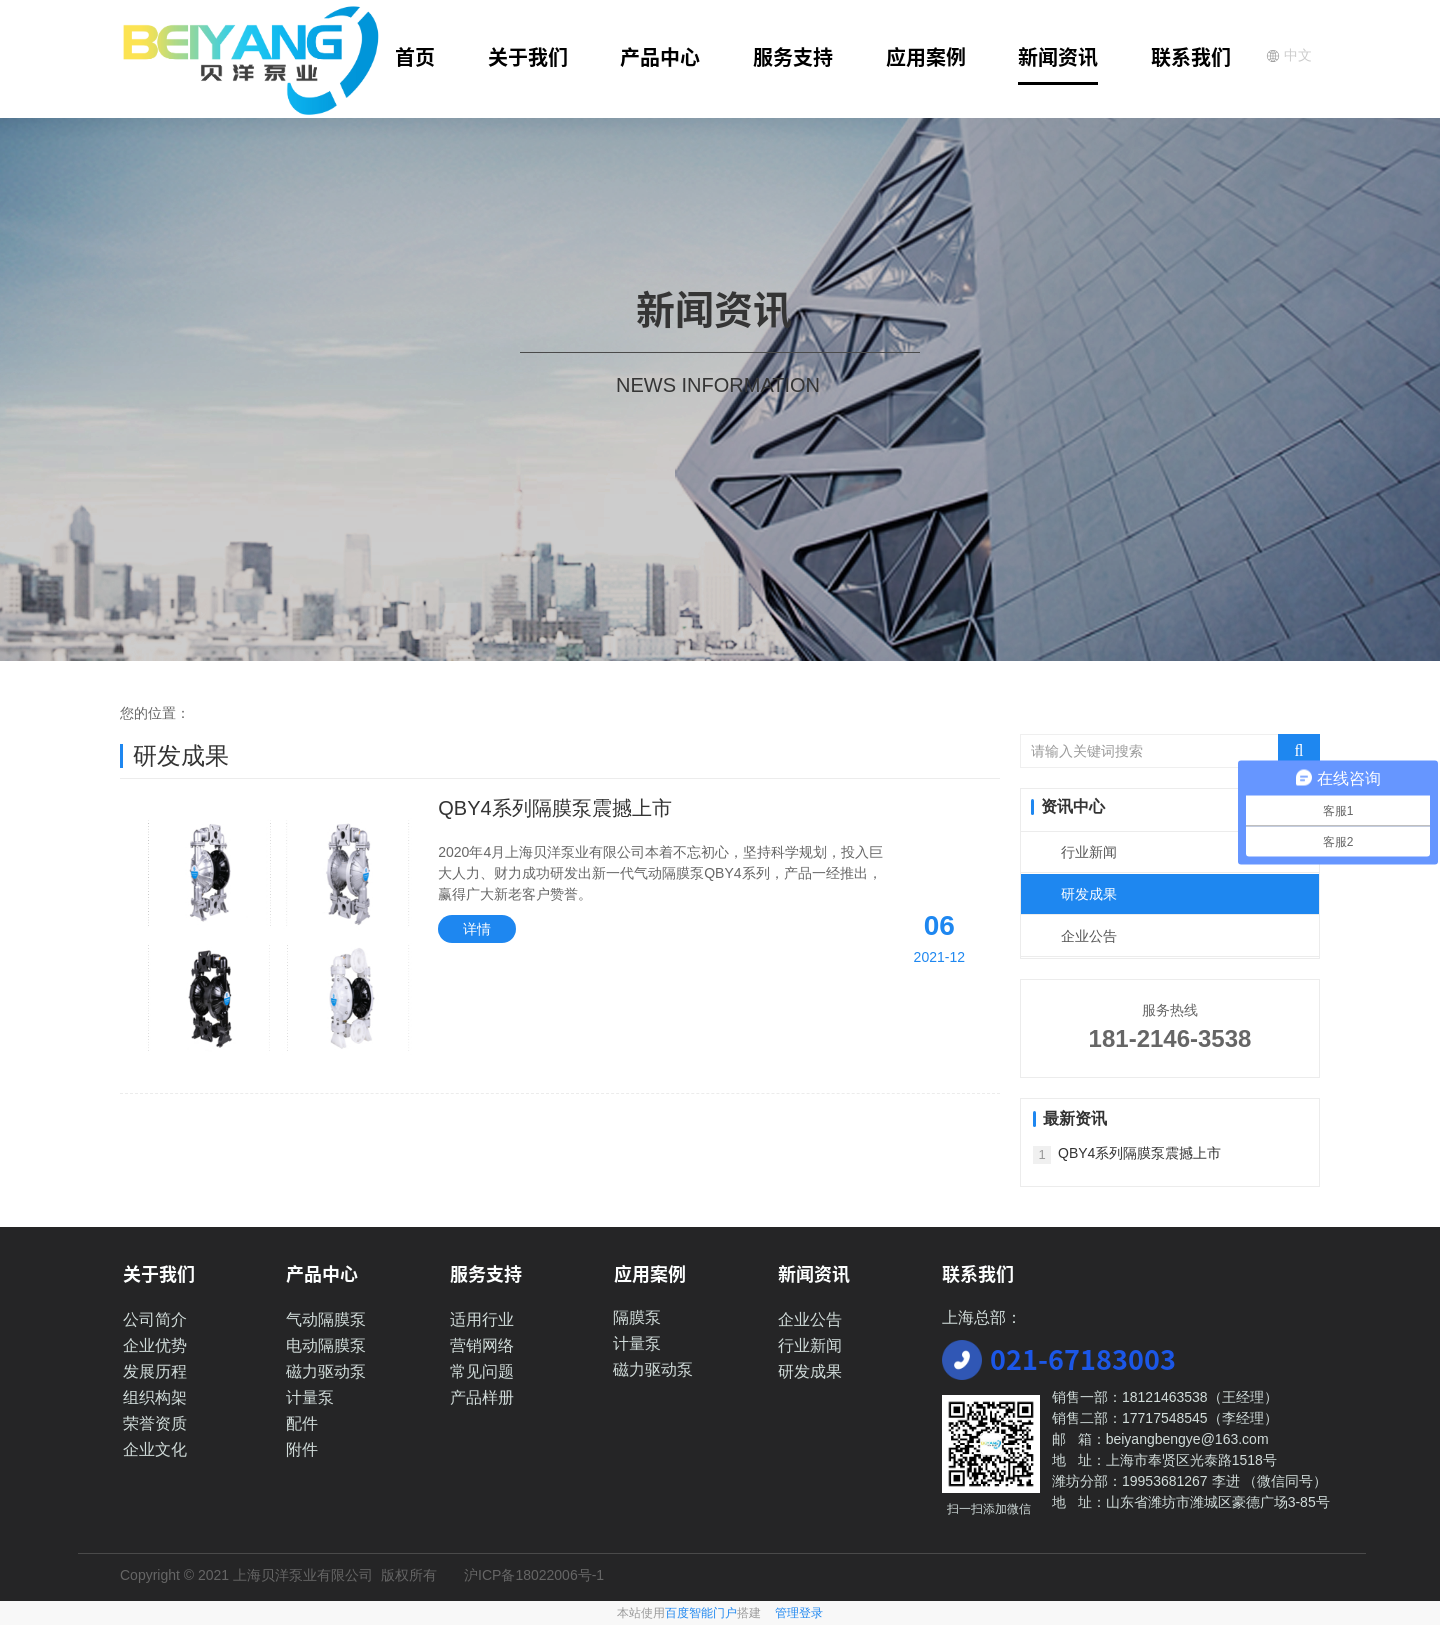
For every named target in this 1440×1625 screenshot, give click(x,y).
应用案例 (926, 56)
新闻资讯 (1058, 56)
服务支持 (793, 56)
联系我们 (1191, 56)
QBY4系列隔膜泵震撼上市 (554, 808)
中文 (1289, 55)
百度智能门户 (701, 1613)
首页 (415, 56)
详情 (477, 929)
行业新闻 (1089, 852)
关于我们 (528, 56)
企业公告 (1089, 936)
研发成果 (1089, 894)
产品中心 (660, 56)
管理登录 (799, 1613)
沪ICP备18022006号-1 (534, 1575)
